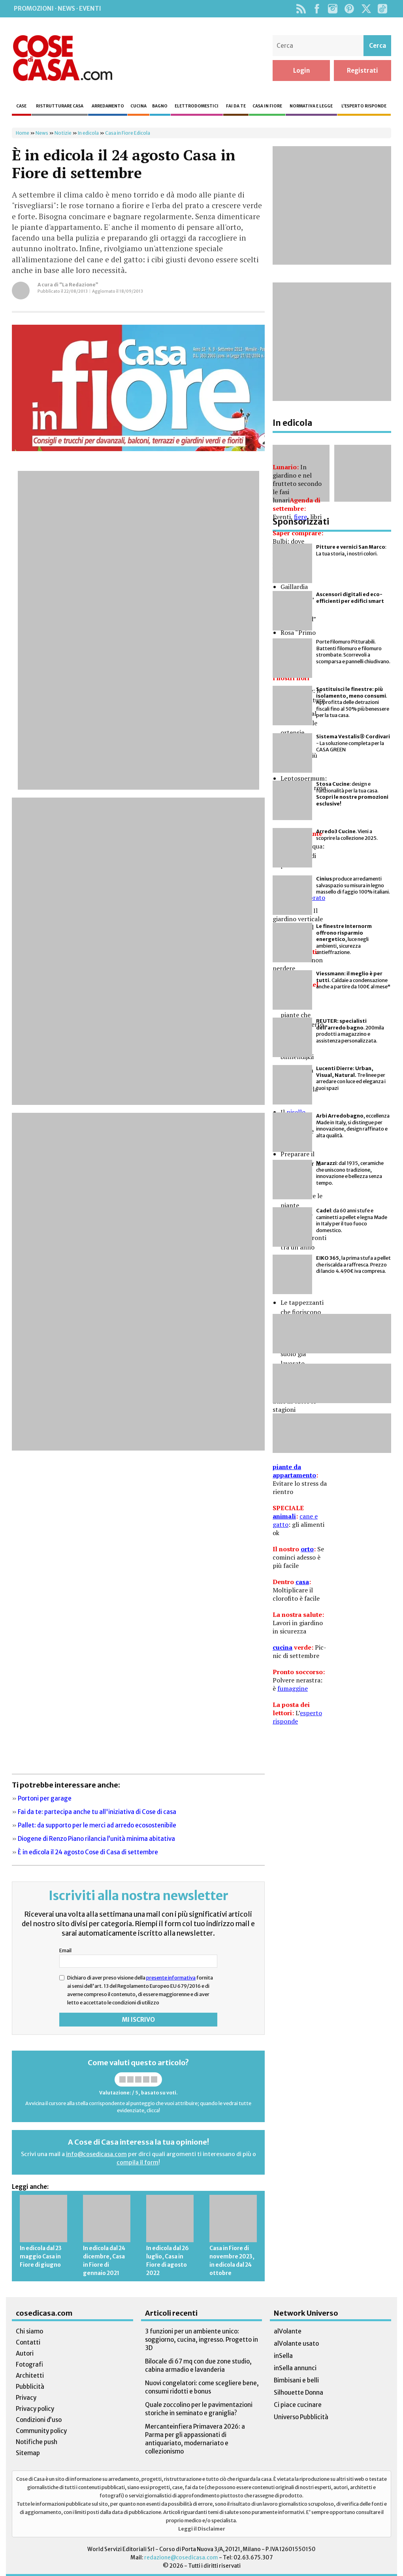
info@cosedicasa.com (96, 2154)
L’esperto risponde (363, 106)
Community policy (41, 2431)
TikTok (382, 8)
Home (22, 133)
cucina (282, 1647)
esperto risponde (297, 1717)
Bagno (160, 106)
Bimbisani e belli (296, 2380)
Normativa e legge (311, 106)
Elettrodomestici (196, 106)
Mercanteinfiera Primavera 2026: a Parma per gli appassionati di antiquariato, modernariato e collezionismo (195, 2439)
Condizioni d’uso (39, 2420)
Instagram (332, 8)
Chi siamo (29, 2331)
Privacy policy (35, 2408)
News (42, 133)
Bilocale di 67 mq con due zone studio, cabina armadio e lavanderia (198, 2365)
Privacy (26, 2397)
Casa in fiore (267, 106)
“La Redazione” (78, 285)
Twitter (366, 8)
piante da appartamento (294, 1470)
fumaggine (292, 1688)
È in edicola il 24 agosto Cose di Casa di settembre (88, 1852)
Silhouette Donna (298, 2392)
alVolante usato (296, 2343)
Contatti (28, 2342)
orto (307, 1549)
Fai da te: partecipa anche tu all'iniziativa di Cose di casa (97, 1812)
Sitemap (28, 2453)
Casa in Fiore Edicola (127, 133)
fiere (300, 516)
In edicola (88, 133)
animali (284, 1516)
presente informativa (171, 1977)
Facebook (317, 8)
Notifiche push (36, 2442)
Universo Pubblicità (301, 2417)
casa (302, 1581)
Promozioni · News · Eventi (57, 8)
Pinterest (349, 8)
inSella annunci (295, 2368)
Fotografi (29, 2364)
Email (65, 1950)
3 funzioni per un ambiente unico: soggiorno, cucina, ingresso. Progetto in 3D (201, 2340)
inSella (283, 2356)
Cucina (138, 106)
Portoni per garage (45, 1798)
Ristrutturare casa (59, 106)
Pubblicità (30, 2386)
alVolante (287, 2331)
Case (21, 106)
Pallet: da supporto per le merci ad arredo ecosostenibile (97, 1825)
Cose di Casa (62, 58)
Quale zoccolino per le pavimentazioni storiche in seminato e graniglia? (198, 2409)
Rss (301, 8)
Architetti (30, 2375)
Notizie (63, 133)
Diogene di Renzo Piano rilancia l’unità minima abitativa (96, 1838)
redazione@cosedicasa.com (181, 2557)
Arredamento (108, 106)
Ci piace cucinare (298, 2405)
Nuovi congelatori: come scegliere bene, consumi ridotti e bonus (202, 2387)
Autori (25, 2353)
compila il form (137, 2162)
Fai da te (236, 106)
